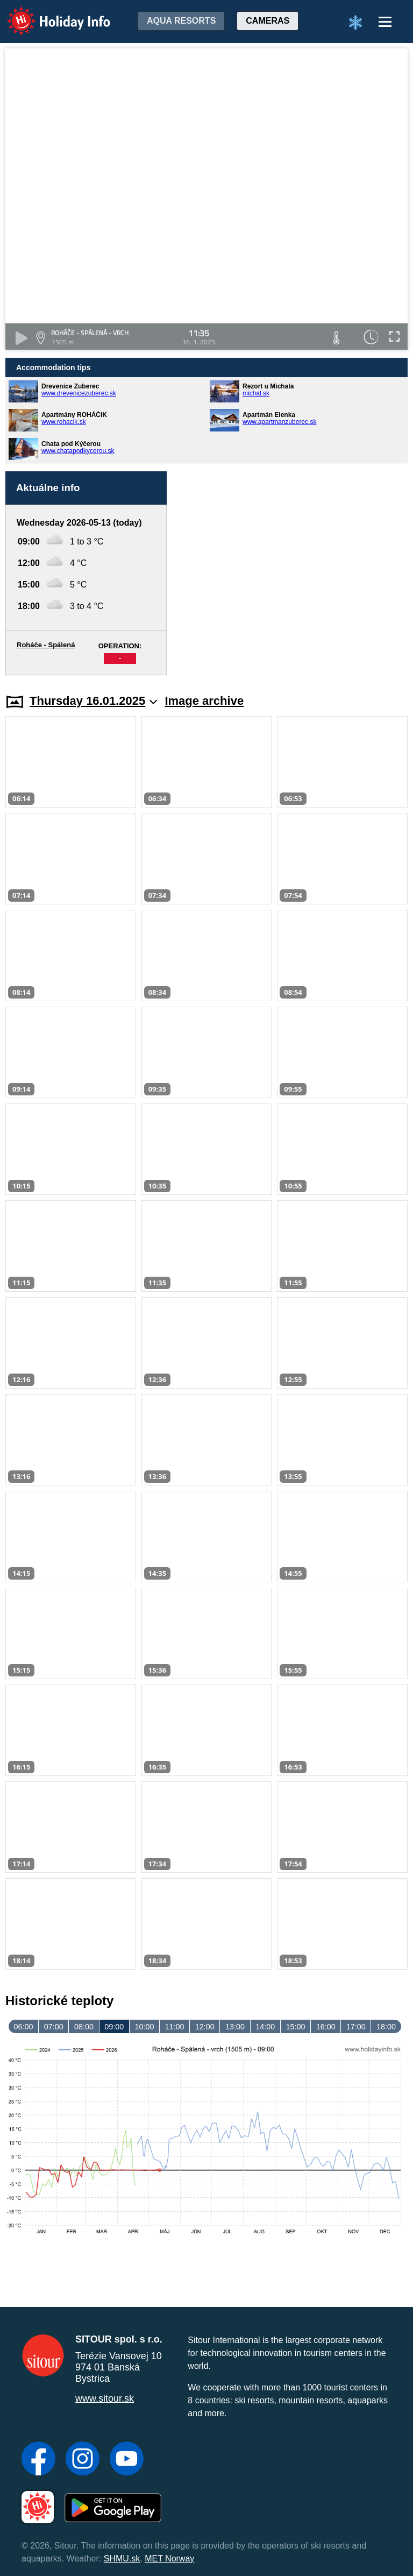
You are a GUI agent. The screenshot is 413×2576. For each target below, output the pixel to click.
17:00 (356, 2026)
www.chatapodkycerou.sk (77, 451)
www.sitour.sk (104, 2398)
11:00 (174, 2026)
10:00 (144, 2026)
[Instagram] (82, 2459)
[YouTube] (127, 2459)
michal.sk (256, 393)
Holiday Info (48, 13)
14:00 (265, 2026)
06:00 (23, 2026)
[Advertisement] (292, 573)
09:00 (114, 2026)
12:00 (205, 2026)
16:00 (326, 2026)
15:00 (295, 2026)
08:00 (84, 2026)
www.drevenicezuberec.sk (78, 393)
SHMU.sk (122, 2558)
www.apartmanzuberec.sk (279, 422)
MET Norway (169, 2558)
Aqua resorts (181, 20)
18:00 (386, 2026)
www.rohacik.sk (63, 422)
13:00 (235, 2026)
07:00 (53, 2026)
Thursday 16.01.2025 (93, 700)
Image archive (204, 700)
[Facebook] (38, 2459)
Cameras (267, 20)
